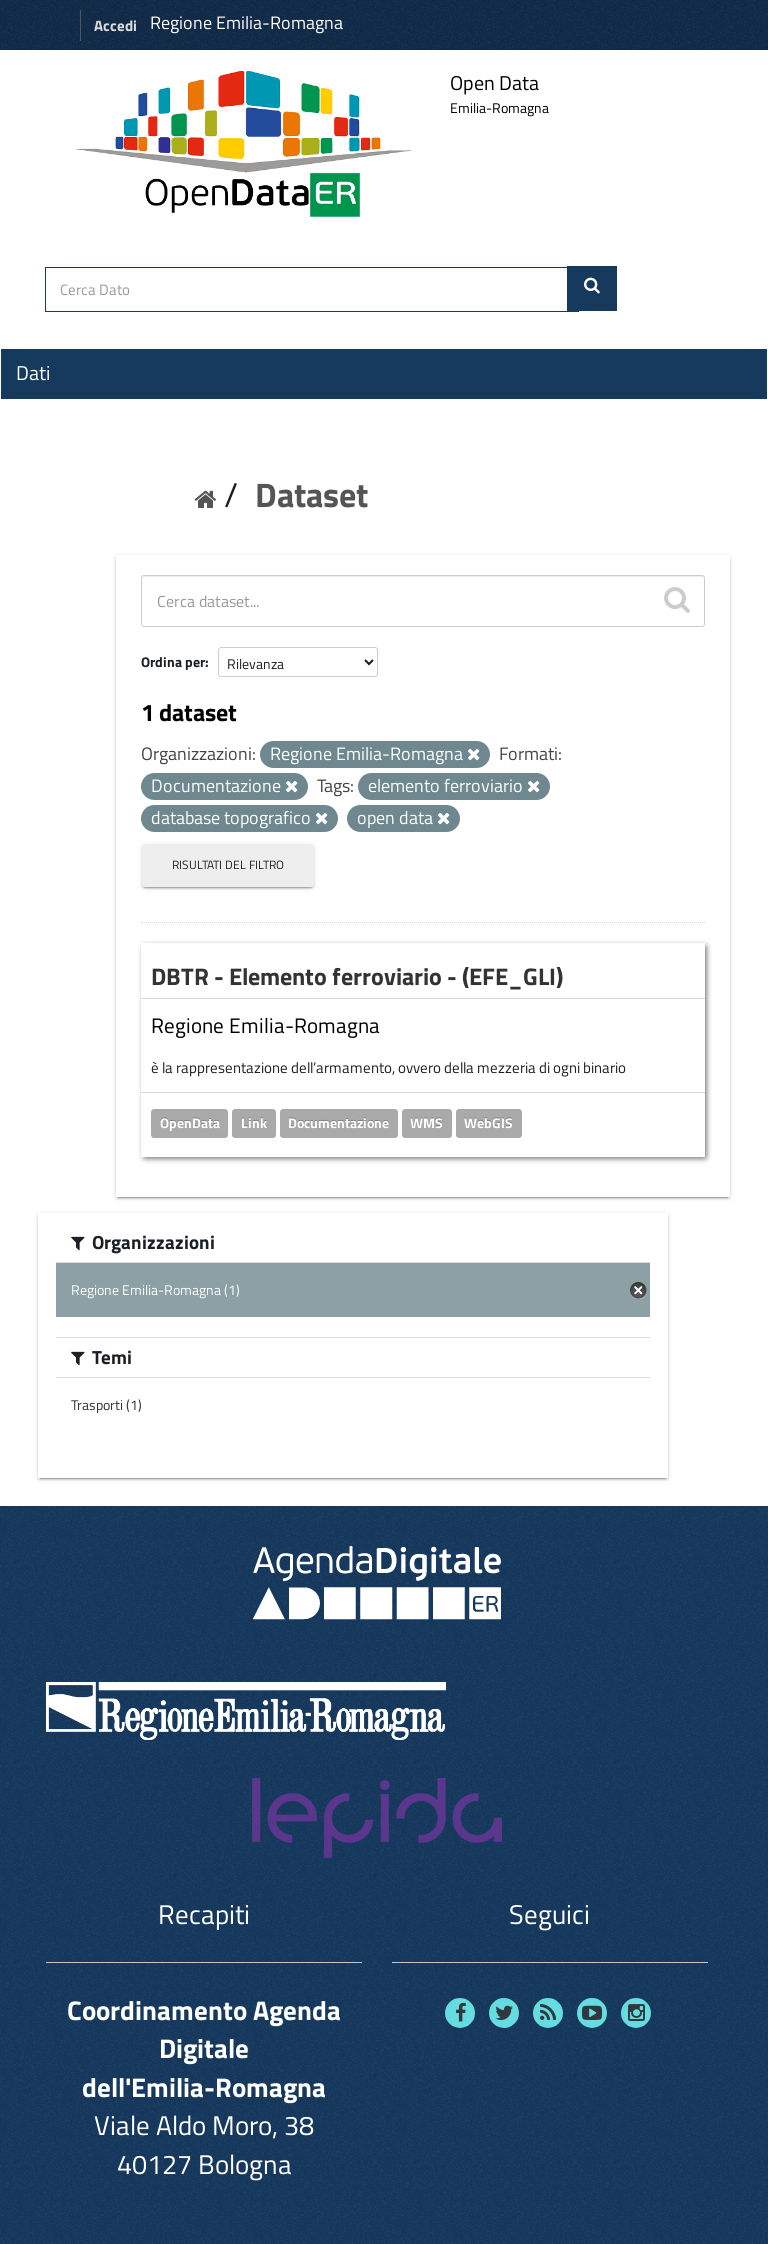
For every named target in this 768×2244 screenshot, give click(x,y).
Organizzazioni (77, 409)
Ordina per (173, 661)
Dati (33, 373)
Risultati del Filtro (228, 864)
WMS (426, 1123)
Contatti (50, 521)
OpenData (190, 1123)
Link (254, 1123)
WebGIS (488, 1123)
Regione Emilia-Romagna (246, 22)
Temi (36, 445)
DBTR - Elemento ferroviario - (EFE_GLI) (357, 976)
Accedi (115, 25)
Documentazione (338, 1123)
